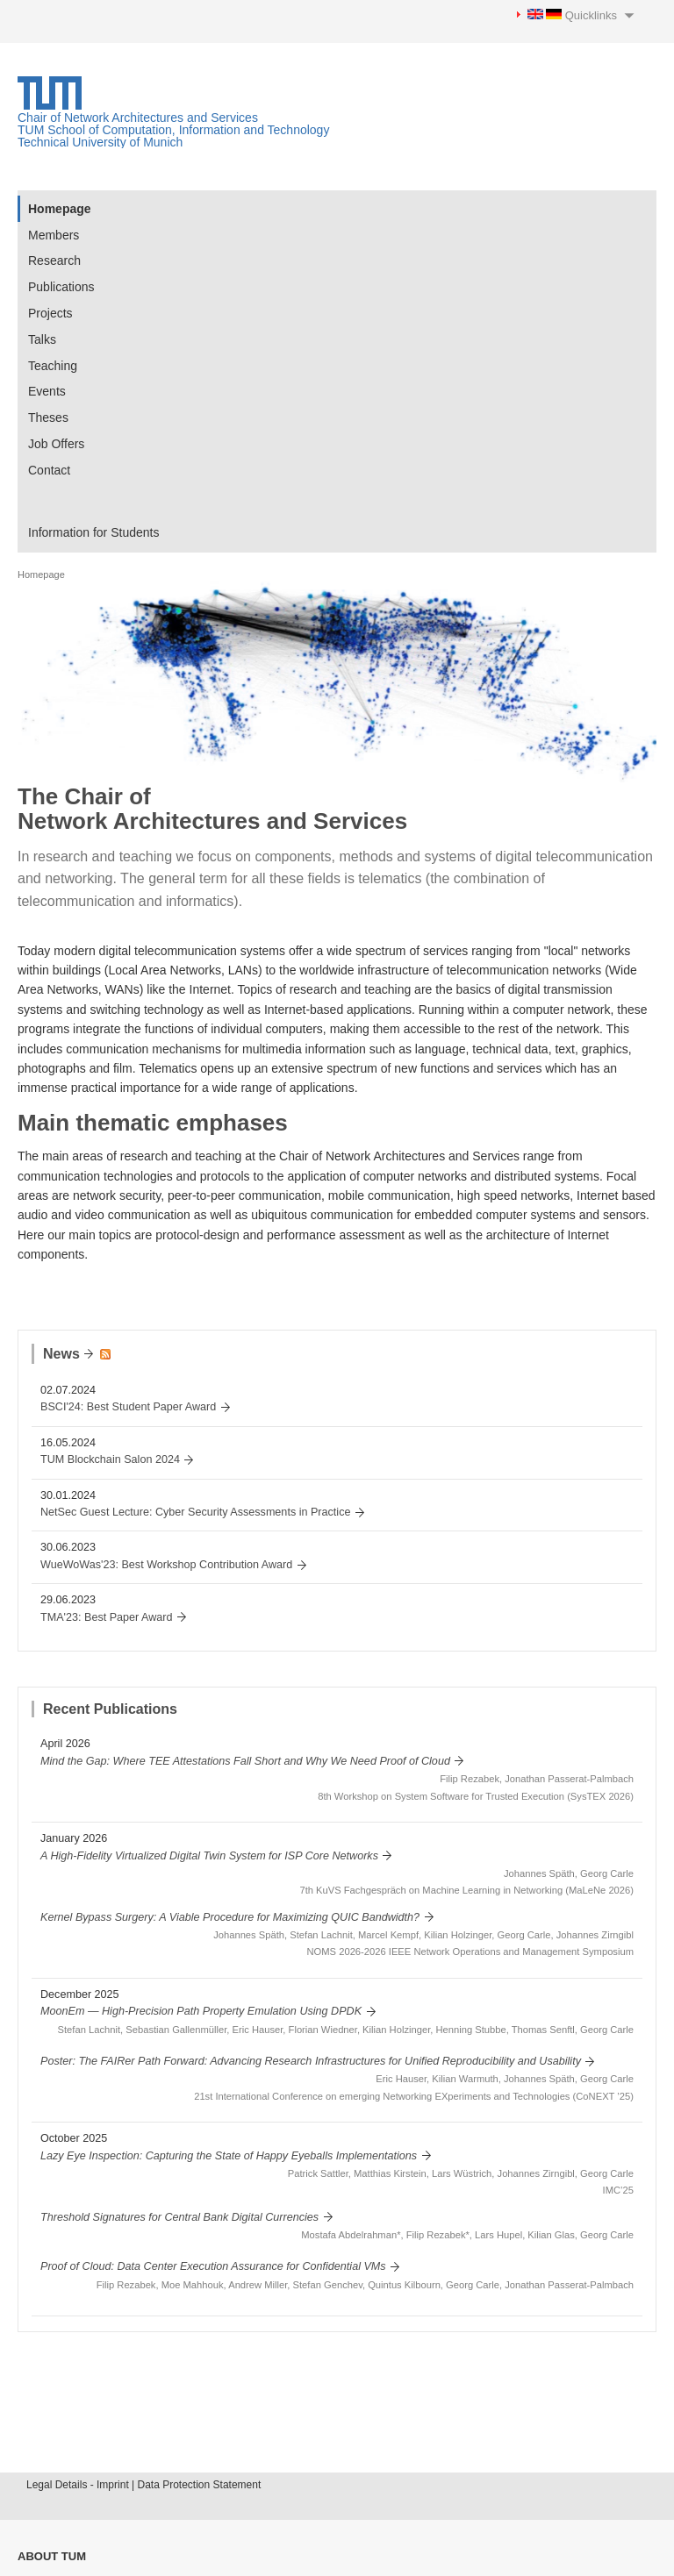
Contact (49, 470)
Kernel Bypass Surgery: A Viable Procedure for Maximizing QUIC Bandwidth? (229, 1917)
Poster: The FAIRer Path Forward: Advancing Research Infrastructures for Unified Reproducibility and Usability (310, 2061)
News (61, 1353)
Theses (48, 417)
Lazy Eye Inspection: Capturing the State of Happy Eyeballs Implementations (228, 2156)
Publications (61, 287)
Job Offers (56, 444)
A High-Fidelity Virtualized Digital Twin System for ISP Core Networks (209, 1856)
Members (53, 235)
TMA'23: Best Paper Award (106, 1617)
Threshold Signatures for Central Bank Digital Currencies (179, 2217)
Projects (50, 313)
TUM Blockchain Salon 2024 (110, 1459)
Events (47, 391)
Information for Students (93, 532)
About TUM (52, 2556)
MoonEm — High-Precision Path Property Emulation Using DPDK (201, 2011)
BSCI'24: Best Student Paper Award (128, 1407)
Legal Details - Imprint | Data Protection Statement (143, 2485)
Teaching (52, 366)
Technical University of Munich (100, 142)
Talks (42, 339)
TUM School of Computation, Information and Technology (173, 130)
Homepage (59, 209)
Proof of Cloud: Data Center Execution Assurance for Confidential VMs (213, 2266)
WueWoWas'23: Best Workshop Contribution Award (166, 1565)
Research (54, 260)
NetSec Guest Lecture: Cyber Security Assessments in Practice (195, 1512)
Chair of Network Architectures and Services (138, 118)
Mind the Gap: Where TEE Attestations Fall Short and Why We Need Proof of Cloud (245, 1761)
